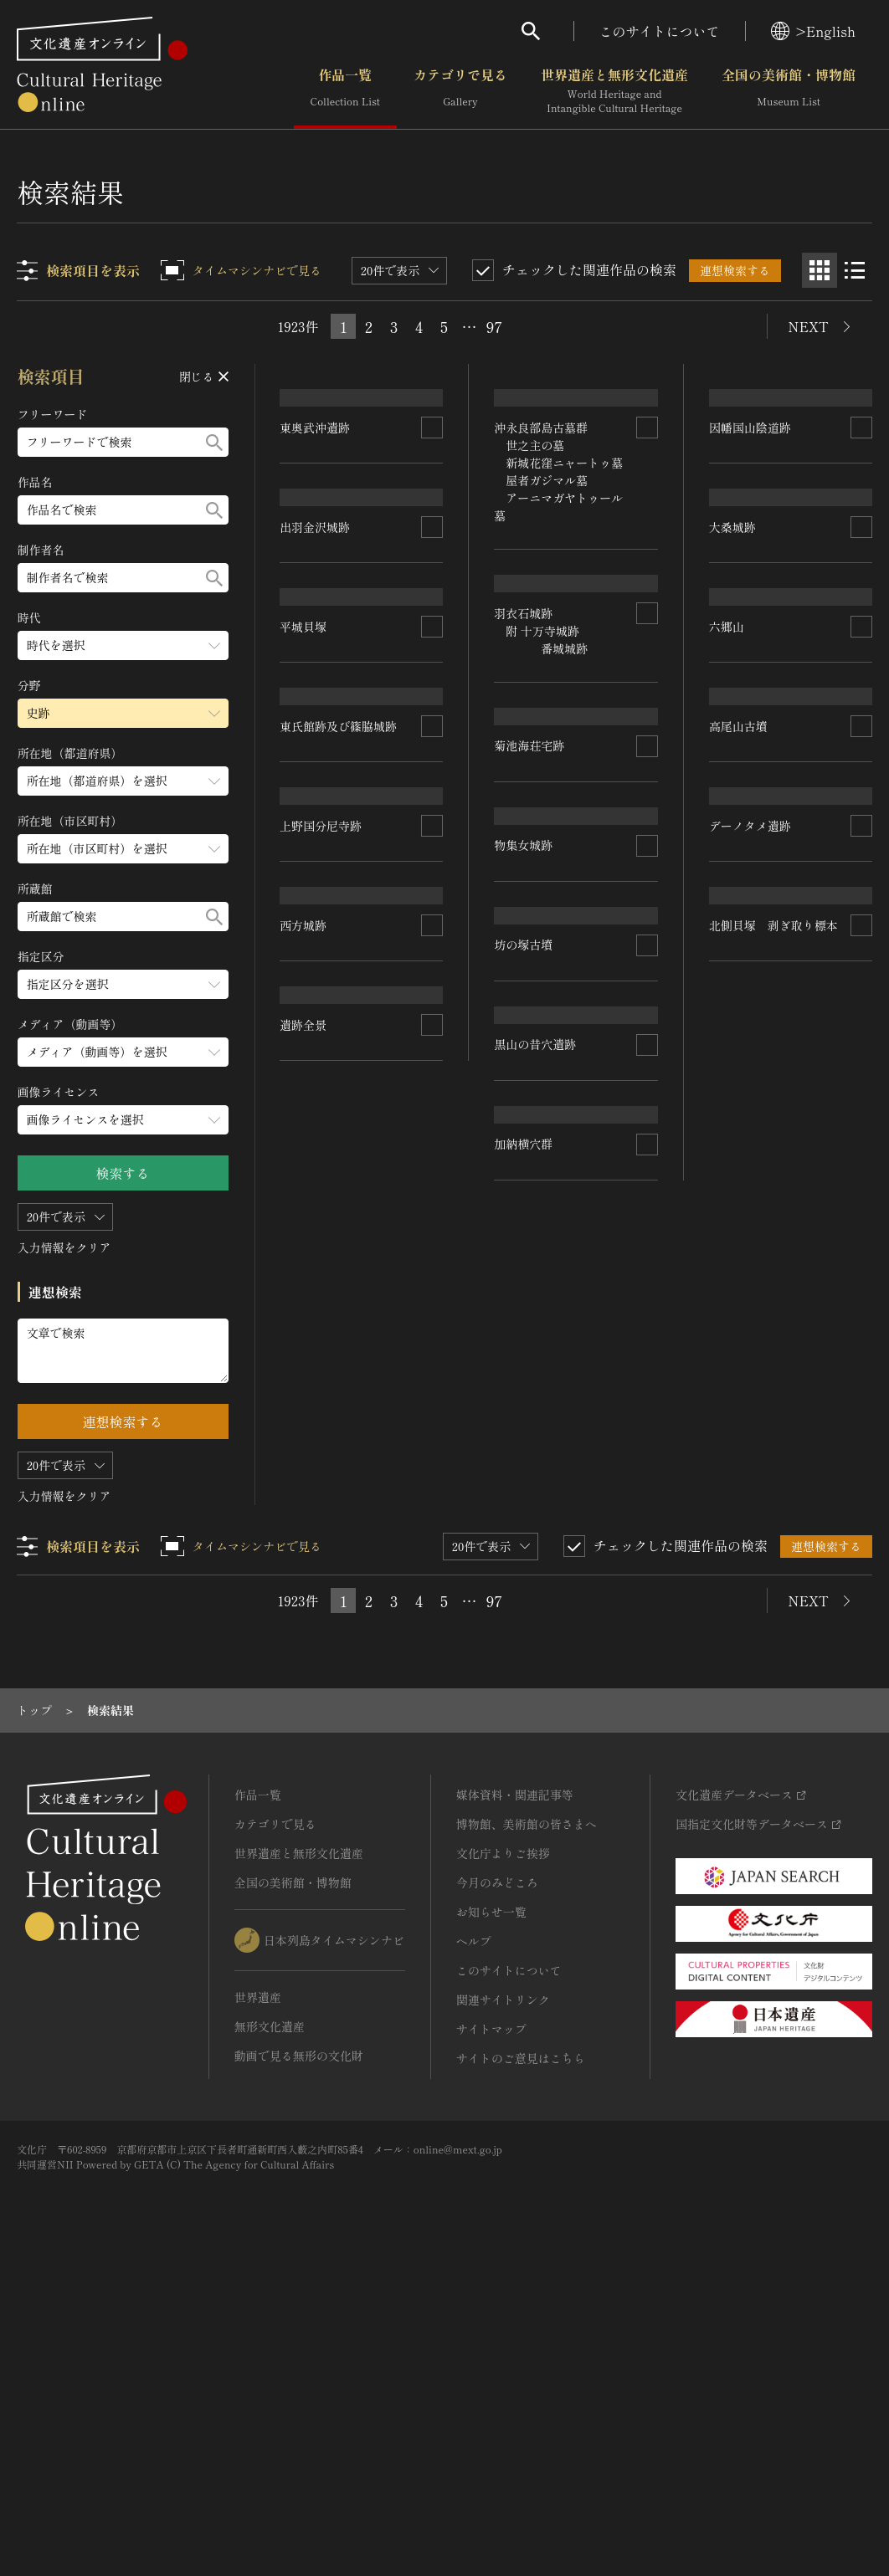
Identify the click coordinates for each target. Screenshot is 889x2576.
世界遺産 (257, 2301)
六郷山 (726, 913)
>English (813, 31)
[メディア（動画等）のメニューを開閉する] (123, 1052)
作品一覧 (345, 91)
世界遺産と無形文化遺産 (614, 91)
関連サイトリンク (503, 2304)
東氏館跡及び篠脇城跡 (339, 1119)
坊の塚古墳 (524, 1393)
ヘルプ (473, 2245)
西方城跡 (303, 1506)
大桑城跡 (732, 709)
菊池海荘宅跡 (530, 1002)
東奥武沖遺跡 (315, 532)
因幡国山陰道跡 (750, 518)
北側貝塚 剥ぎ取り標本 (773, 1512)
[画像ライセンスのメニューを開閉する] (123, 1119)
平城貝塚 (303, 920)
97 (494, 326)
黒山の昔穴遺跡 (536, 1583)
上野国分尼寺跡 (321, 1301)
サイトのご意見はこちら (520, 2362)
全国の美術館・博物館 (789, 91)
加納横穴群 (524, 1773)
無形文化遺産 (269, 2330)
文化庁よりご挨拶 (503, 2157)
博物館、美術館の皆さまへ (526, 2128)
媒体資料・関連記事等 (514, 2099)
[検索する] (214, 442)
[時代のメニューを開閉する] (123, 645)
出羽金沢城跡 (315, 722)
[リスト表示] (854, 270)
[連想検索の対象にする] (433, 532)
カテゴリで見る (460, 91)
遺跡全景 (303, 1710)
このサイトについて (659, 31)
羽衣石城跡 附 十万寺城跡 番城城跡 (541, 813)
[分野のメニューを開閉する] (123, 713)
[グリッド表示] (819, 270)
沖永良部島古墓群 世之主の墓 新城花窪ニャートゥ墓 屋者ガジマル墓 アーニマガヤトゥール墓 (559, 562)
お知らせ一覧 (491, 2216)
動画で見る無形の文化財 (298, 2360)
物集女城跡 (524, 1202)
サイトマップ (491, 2333)
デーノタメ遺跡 (750, 1308)
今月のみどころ (497, 2187)
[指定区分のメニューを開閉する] (123, 984)
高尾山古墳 (738, 1104)
